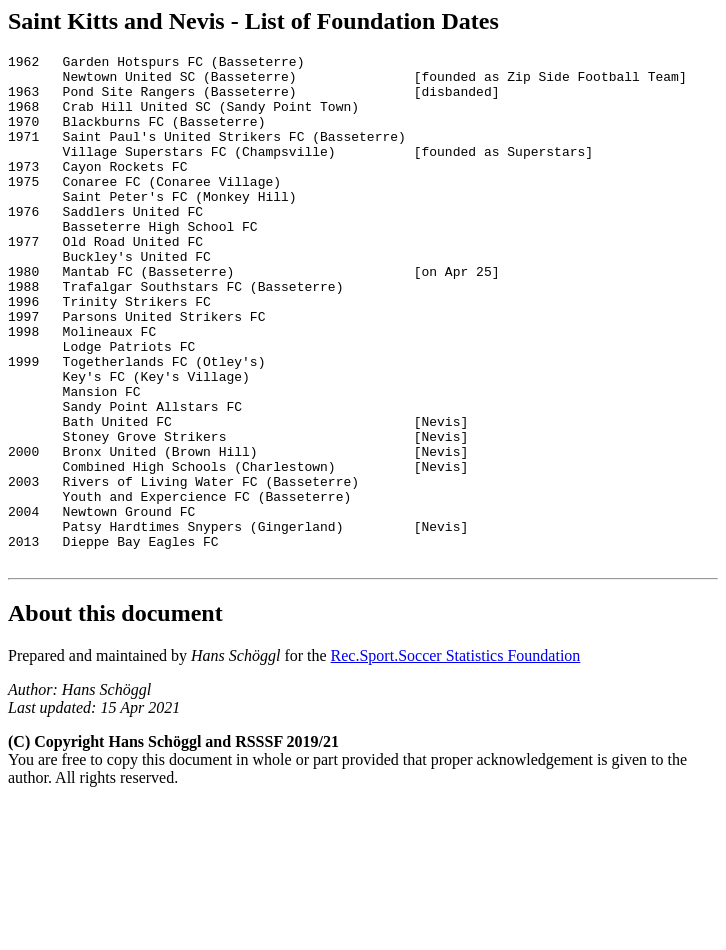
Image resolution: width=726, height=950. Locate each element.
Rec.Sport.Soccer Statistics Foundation (456, 757)
